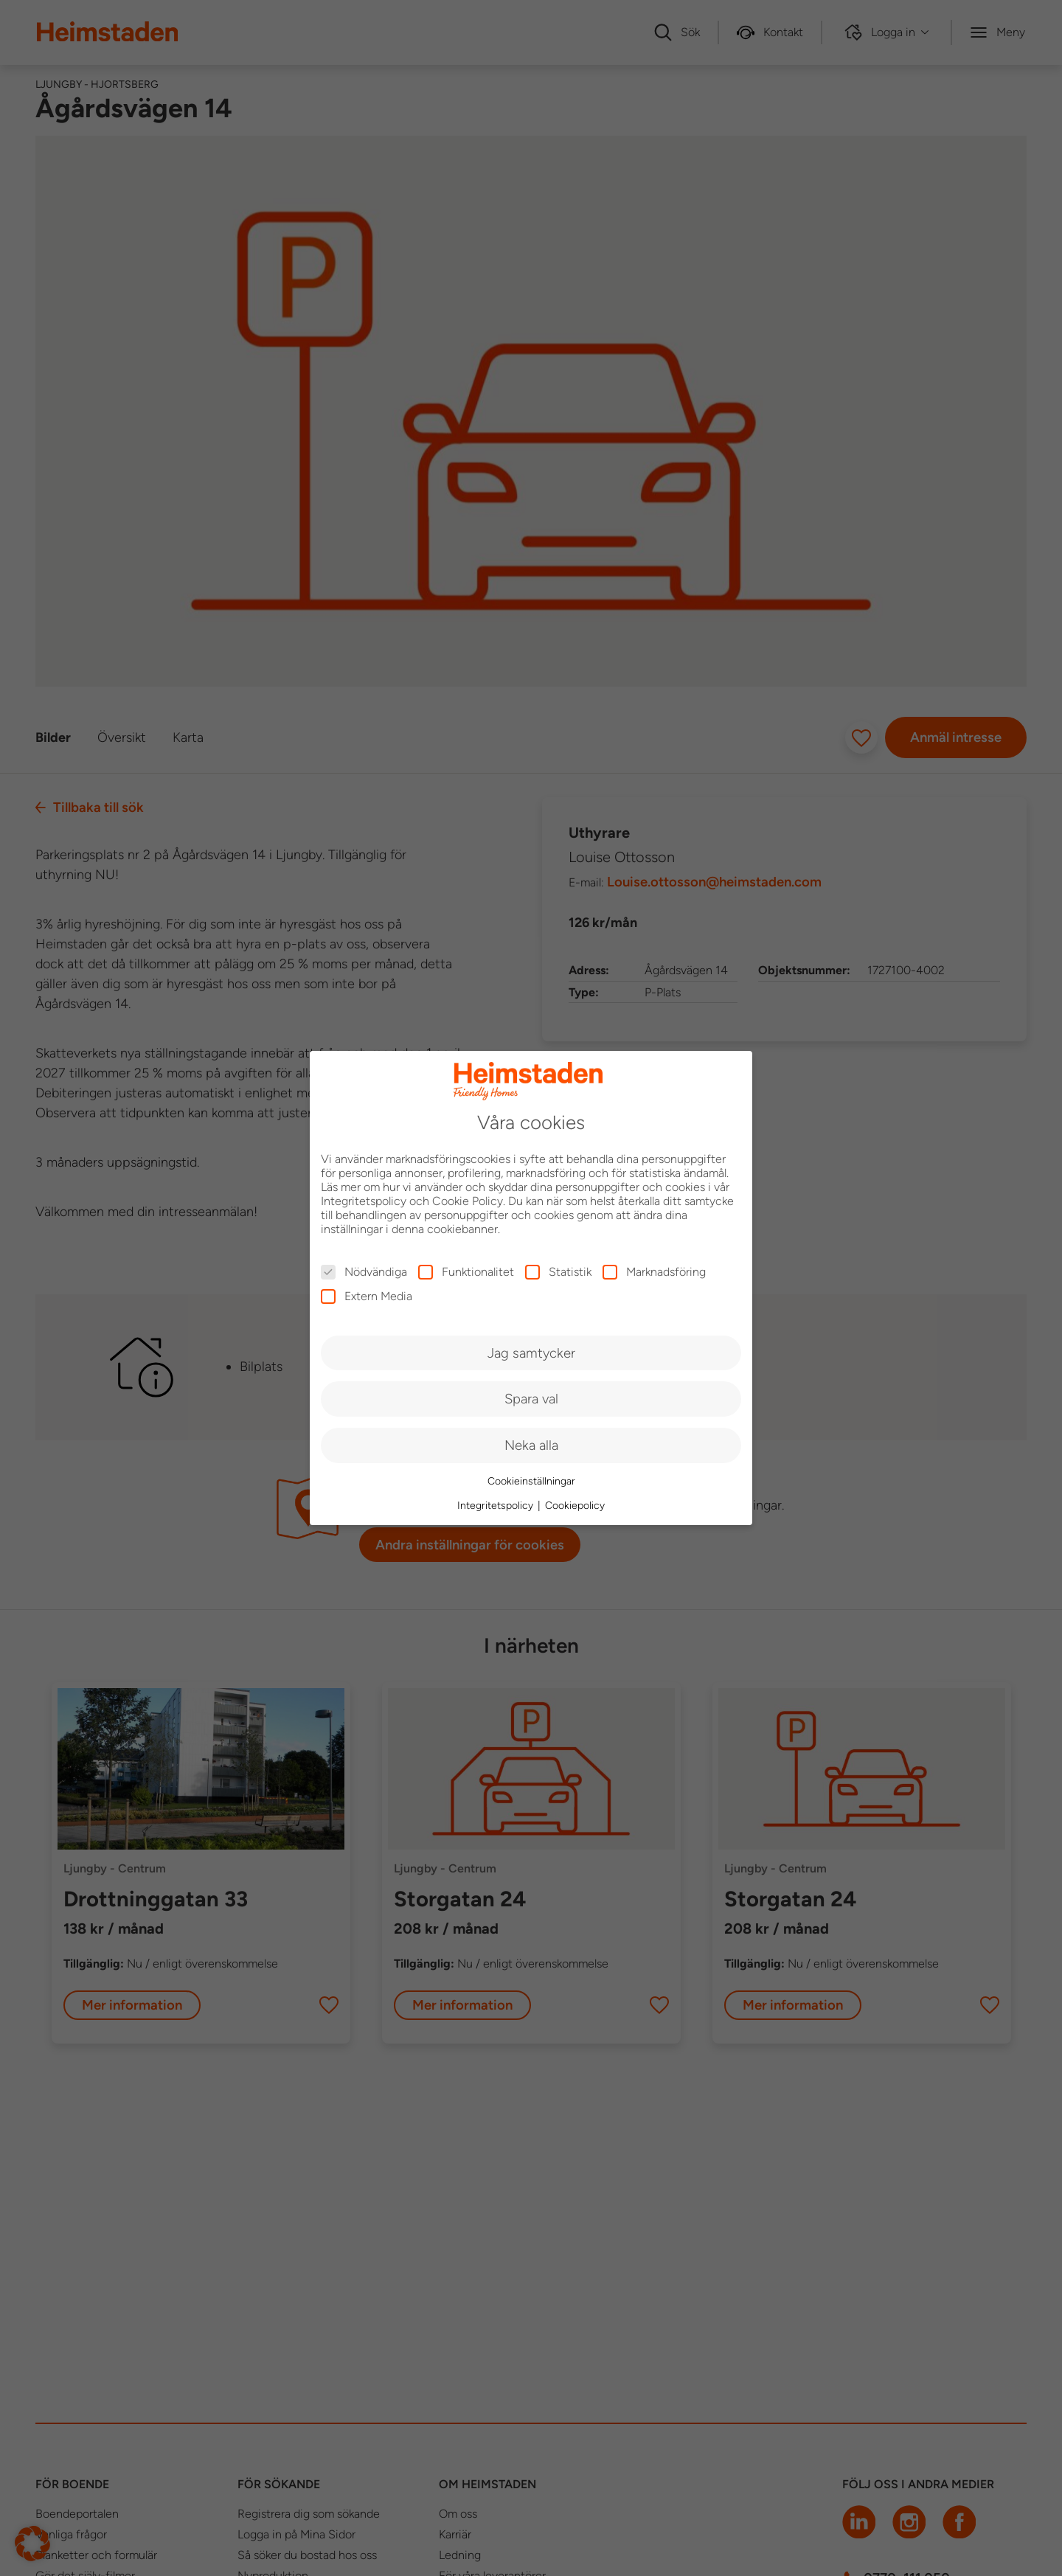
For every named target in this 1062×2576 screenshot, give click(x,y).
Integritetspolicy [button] (496, 1505)
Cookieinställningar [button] (531, 1481)
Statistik (558, 1272)
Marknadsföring (654, 1272)
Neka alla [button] (531, 1445)
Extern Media (366, 1296)
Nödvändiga (364, 1272)
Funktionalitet (466, 1272)
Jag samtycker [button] (531, 1352)
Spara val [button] (531, 1398)
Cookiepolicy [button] (575, 1505)
